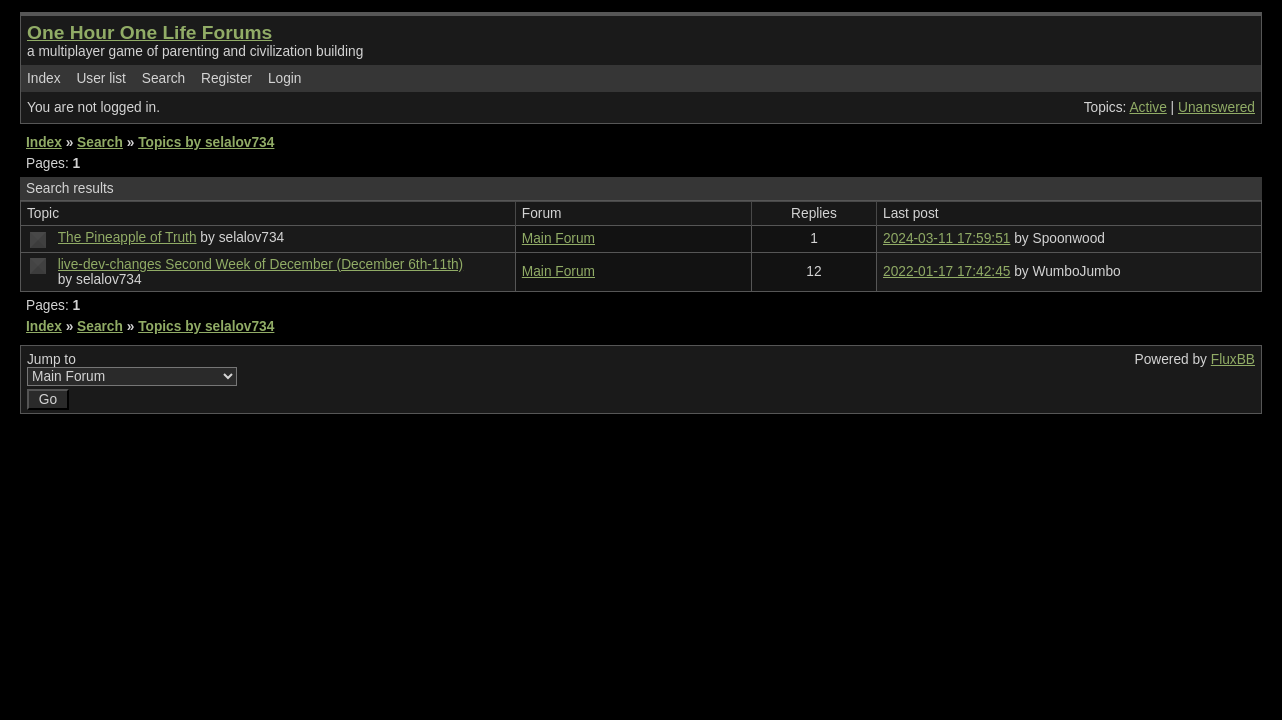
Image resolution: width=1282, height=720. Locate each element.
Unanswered (1216, 107)
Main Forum (558, 238)
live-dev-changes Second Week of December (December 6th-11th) (260, 264)
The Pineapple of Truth (127, 237)
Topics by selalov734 (206, 142)
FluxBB (1233, 359)
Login (285, 78)
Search (163, 78)
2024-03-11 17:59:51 (946, 238)
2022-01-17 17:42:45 (946, 271)
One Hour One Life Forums (149, 32)
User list (101, 78)
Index (44, 78)
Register (226, 78)
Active (1147, 107)
